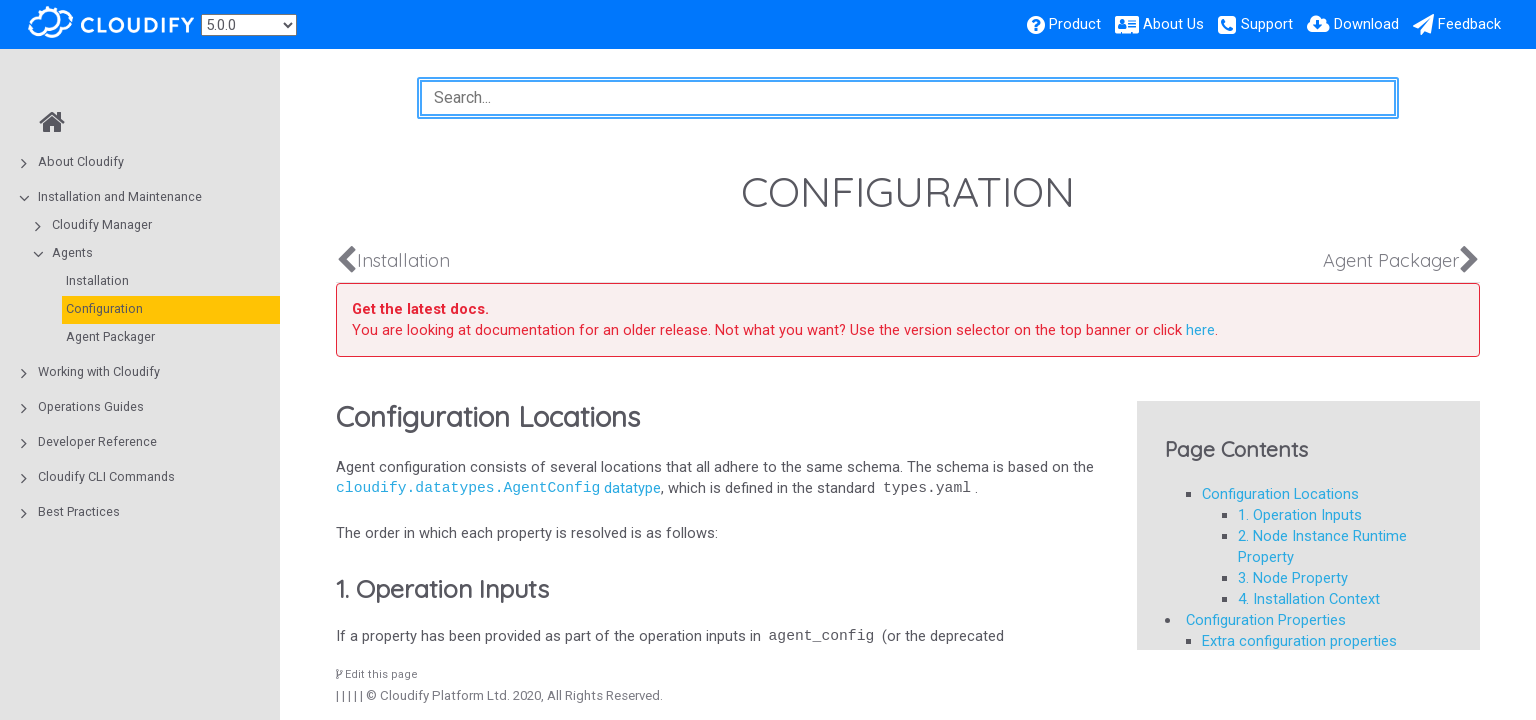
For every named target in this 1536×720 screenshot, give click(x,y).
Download (1366, 24)
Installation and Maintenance (120, 196)
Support (1267, 24)
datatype (498, 488)
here (1200, 330)
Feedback (1469, 24)
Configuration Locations (1280, 494)
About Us (1173, 24)
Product (1075, 24)
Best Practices (79, 511)
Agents (72, 252)
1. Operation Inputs (1300, 515)
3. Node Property (1293, 578)
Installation (97, 280)
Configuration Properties (1266, 620)
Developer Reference (97, 441)
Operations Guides (91, 406)
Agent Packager (110, 336)
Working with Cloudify (99, 371)
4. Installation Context (1309, 599)
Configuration (104, 308)
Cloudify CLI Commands (106, 476)
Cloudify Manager (102, 224)
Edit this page (377, 674)
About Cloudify (81, 161)
